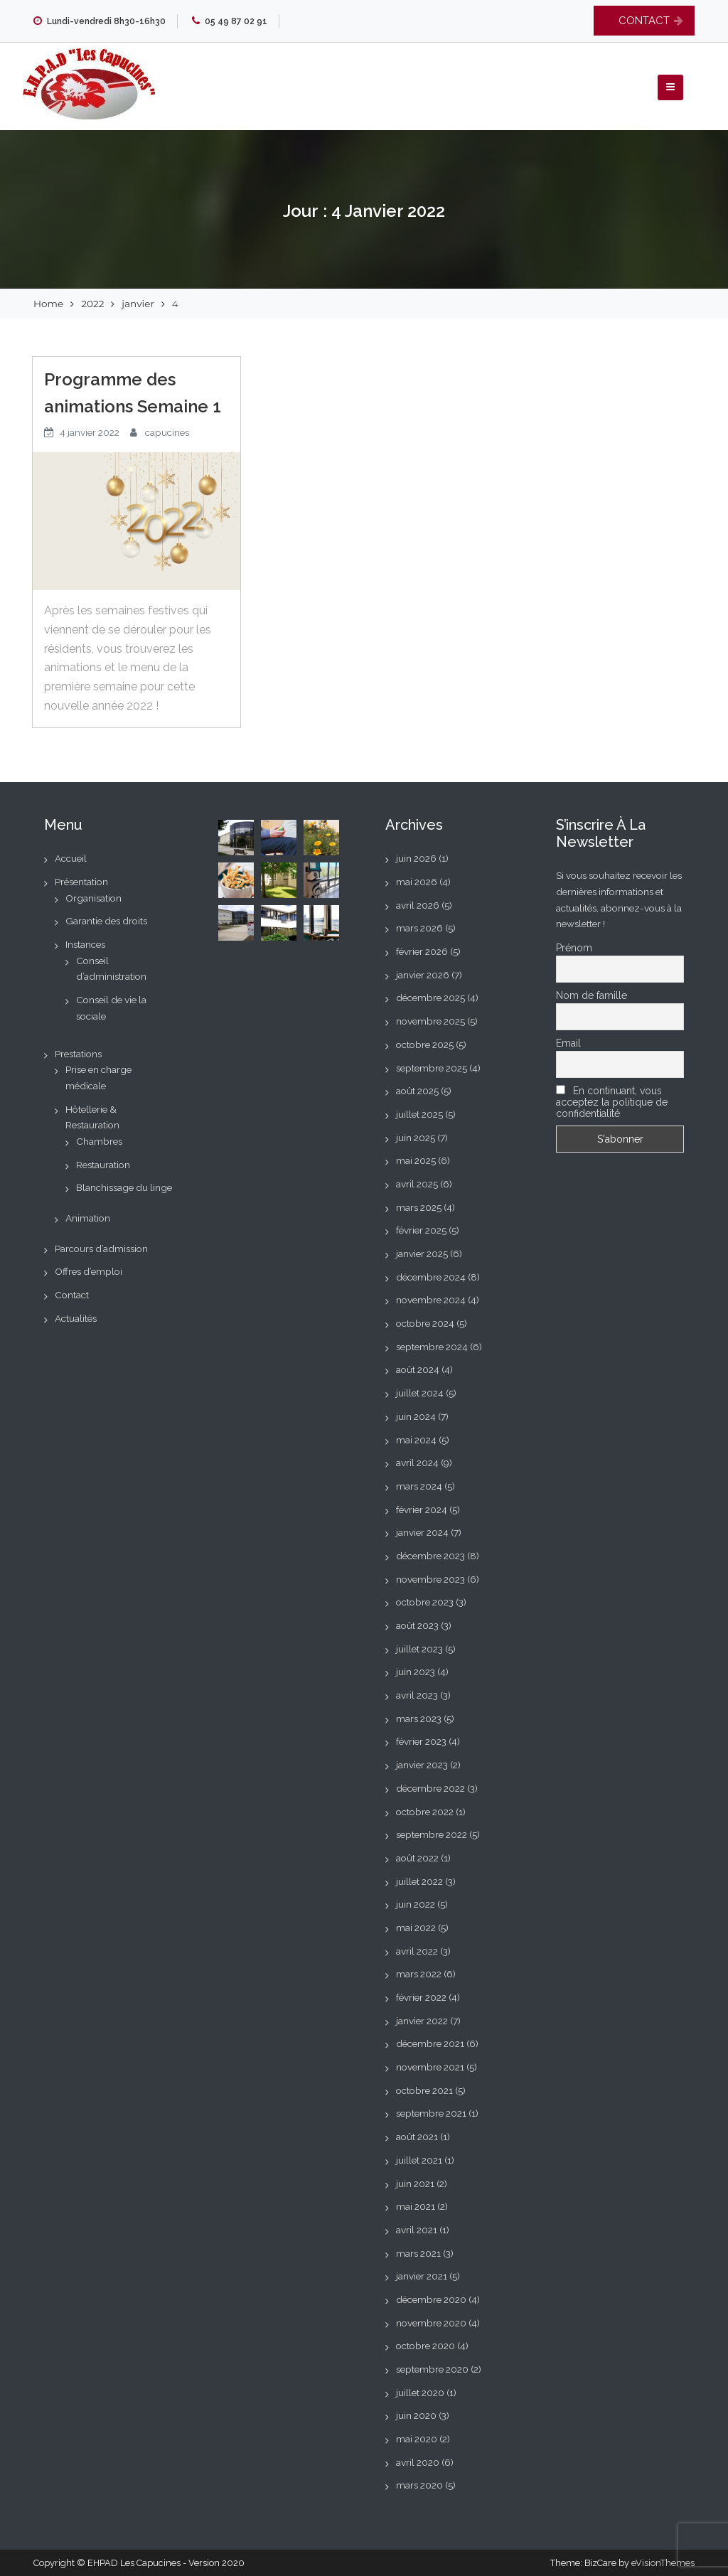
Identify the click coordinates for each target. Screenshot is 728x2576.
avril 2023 (417, 1695)
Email (568, 1043)
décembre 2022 (430, 1788)
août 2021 (417, 2136)
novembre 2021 (430, 2067)
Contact (72, 1294)
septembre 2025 (431, 1068)
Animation (87, 1218)
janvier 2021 (421, 2276)
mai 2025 (416, 1160)
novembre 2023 (430, 1579)
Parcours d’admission (101, 1248)
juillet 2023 (419, 1649)
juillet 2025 (419, 1114)
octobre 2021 (424, 2090)
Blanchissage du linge (124, 1187)
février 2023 (421, 1741)
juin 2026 (416, 858)
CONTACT (644, 20)
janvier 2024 (422, 1532)
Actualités (76, 1318)
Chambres (99, 1141)
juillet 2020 (420, 2392)
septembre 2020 (432, 2369)
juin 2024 (416, 1416)
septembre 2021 (431, 2113)
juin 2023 (415, 1671)
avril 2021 (416, 2229)
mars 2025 (418, 1207)
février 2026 (422, 951)
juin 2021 (415, 2183)
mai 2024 (416, 1439)
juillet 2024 (420, 1393)
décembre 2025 (430, 997)
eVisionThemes (663, 2563)
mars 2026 (419, 928)
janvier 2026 (422, 974)
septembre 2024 (432, 1346)
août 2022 (417, 1858)
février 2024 (421, 1509)
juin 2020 (416, 2415)
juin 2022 (415, 1904)
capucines (167, 432)
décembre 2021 (430, 2043)
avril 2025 (417, 1184)
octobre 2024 (425, 1323)
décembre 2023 (430, 1555)
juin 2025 (415, 1137)
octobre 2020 (425, 2345)
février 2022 (421, 1997)
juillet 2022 (419, 1881)
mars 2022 (418, 1973)
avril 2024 (417, 1462)
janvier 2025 (422, 1253)
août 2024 (417, 1369)
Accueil (71, 858)
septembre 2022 (431, 1834)
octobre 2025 (425, 1044)
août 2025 (417, 1090)
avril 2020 (417, 2462)
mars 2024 (419, 1486)
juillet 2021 (419, 2160)
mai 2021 (415, 2206)
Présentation (81, 881)
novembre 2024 (431, 1299)
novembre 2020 (431, 2323)
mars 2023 (418, 1718)
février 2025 (421, 1230)
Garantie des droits (106, 920)
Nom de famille (591, 995)
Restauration (103, 1164)
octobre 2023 (425, 1602)
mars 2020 (419, 2485)
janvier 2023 (422, 1764)
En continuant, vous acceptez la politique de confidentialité (612, 1102)
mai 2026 (416, 881)
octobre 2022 (425, 1811)
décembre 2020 (431, 2299)
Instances (85, 944)
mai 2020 (416, 2438)
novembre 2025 (430, 1021)
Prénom (574, 947)
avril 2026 (417, 905)
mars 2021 (418, 2253)
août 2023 (417, 1625)
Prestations (78, 1053)
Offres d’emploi (88, 1271)
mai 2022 (416, 1927)
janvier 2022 (422, 2020)
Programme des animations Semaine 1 (132, 393)
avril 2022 (417, 1951)
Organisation (93, 898)
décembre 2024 (431, 1277)
